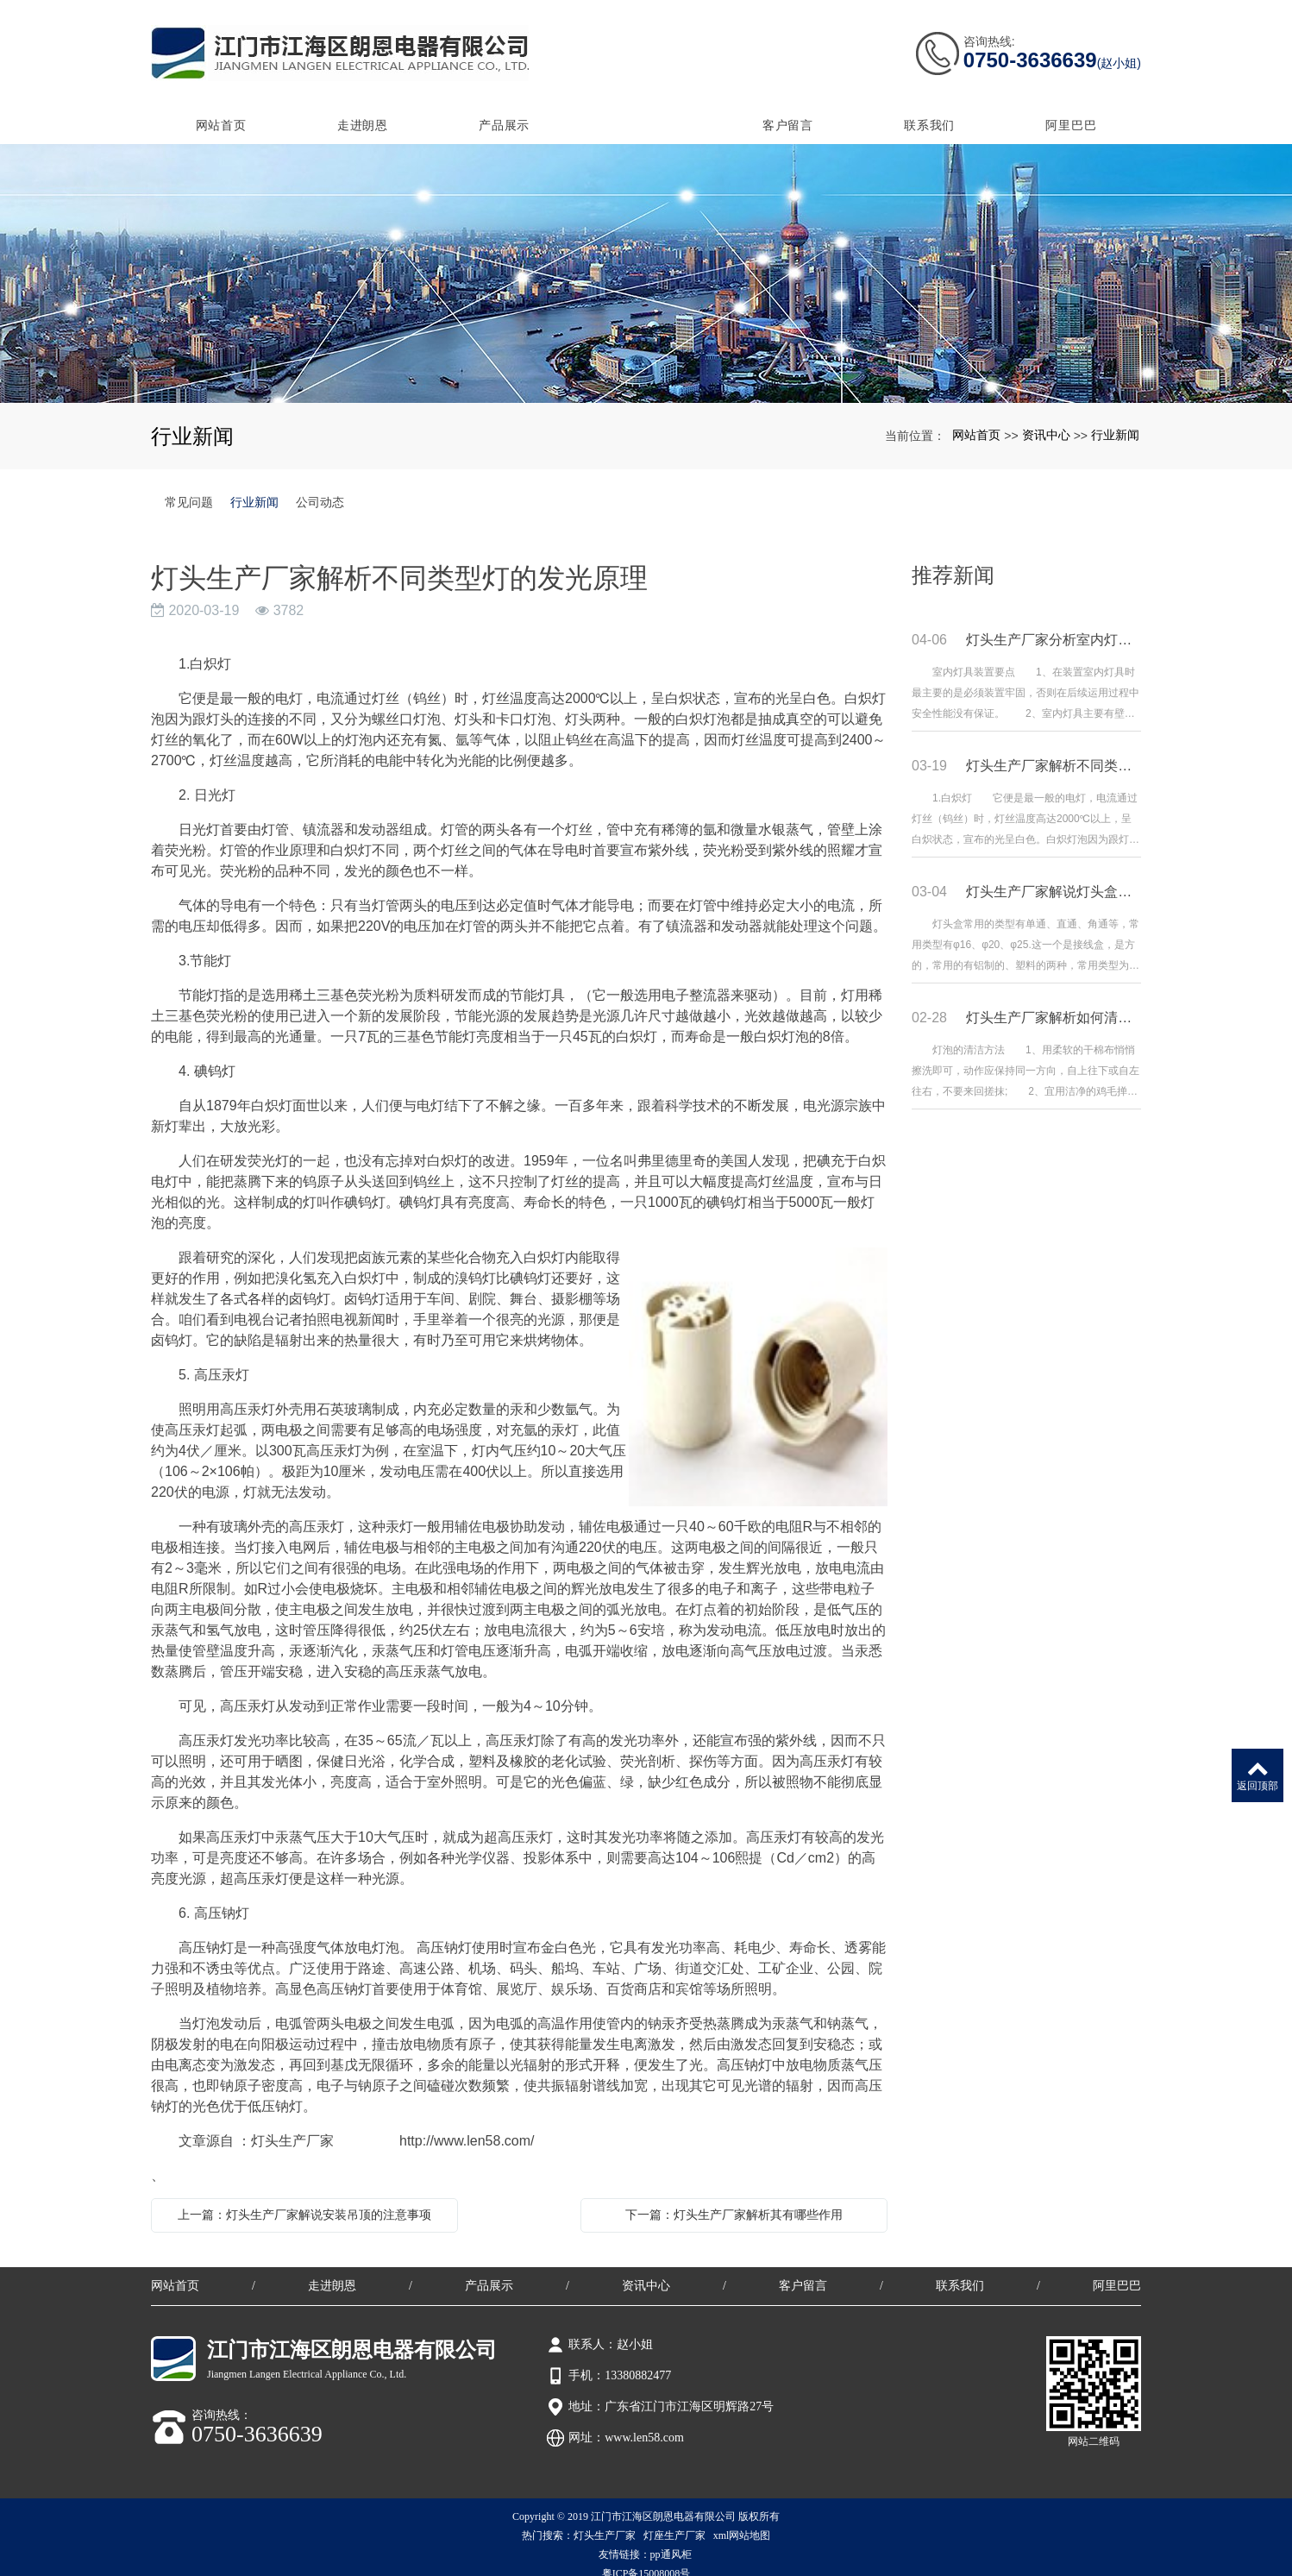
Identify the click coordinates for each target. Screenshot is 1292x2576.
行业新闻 (1115, 419)
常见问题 (189, 486)
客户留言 (787, 109)
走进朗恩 (362, 109)
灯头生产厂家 (605, 2520)
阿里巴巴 (1070, 109)
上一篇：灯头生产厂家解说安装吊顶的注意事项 (304, 2199)
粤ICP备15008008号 (646, 2558)
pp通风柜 (672, 2539)
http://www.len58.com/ (467, 2125)
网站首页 (221, 109)
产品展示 (504, 109)
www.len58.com (644, 2422)
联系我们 (929, 109)
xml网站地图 (742, 2520)
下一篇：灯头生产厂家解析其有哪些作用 (734, 2199)
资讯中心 (646, 109)
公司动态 (320, 486)
